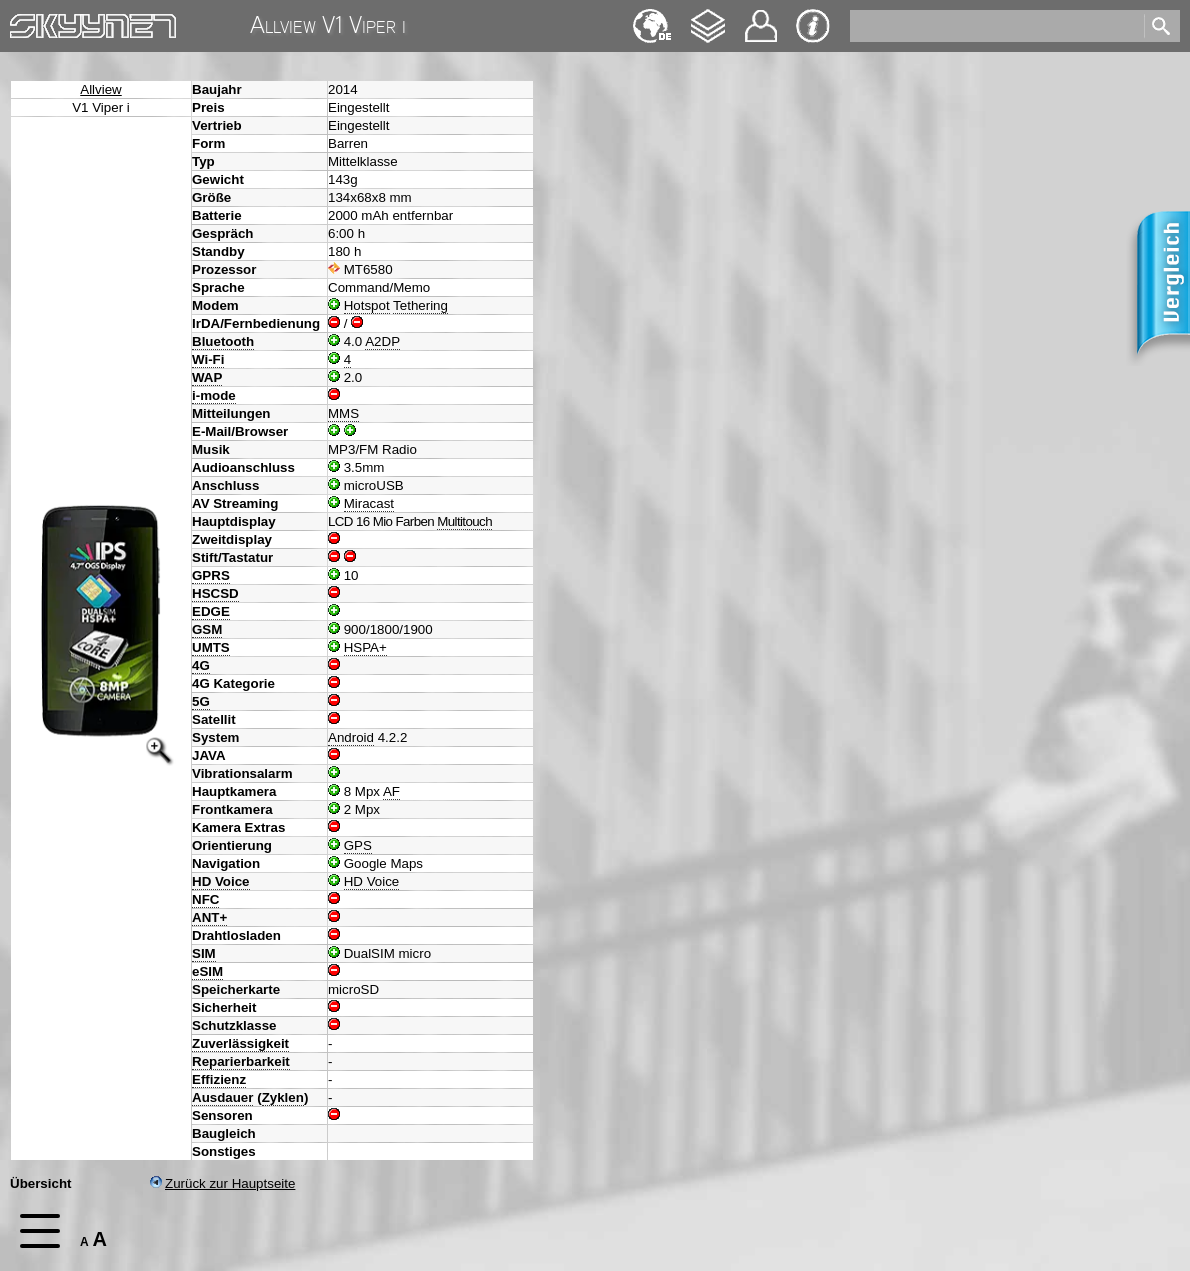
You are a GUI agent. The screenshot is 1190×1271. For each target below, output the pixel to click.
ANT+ (209, 917)
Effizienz (219, 1079)
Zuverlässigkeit (240, 1043)
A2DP (382, 341)
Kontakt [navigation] (761, 17)
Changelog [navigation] (708, 16)
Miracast (369, 503)
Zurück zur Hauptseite (222, 1183)
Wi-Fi (208, 359)
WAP (207, 377)
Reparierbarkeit (241, 1061)
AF (391, 791)
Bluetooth (223, 341)
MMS (343, 413)
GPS (358, 845)
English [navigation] (652, 16)
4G (201, 665)
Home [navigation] (28, 21)
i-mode (214, 395)
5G (201, 701)
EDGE (211, 611)
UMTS (211, 647)
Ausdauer (222, 1097)
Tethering (420, 305)
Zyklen (283, 1097)
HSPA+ (365, 647)
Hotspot (367, 305)
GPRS (211, 575)
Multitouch (464, 521)
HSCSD (215, 593)
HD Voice (221, 881)
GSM (207, 629)
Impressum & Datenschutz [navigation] (813, 26)
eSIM (207, 971)
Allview (100, 89)
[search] (995, 26)
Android (351, 737)
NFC (205, 899)
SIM (204, 953)
